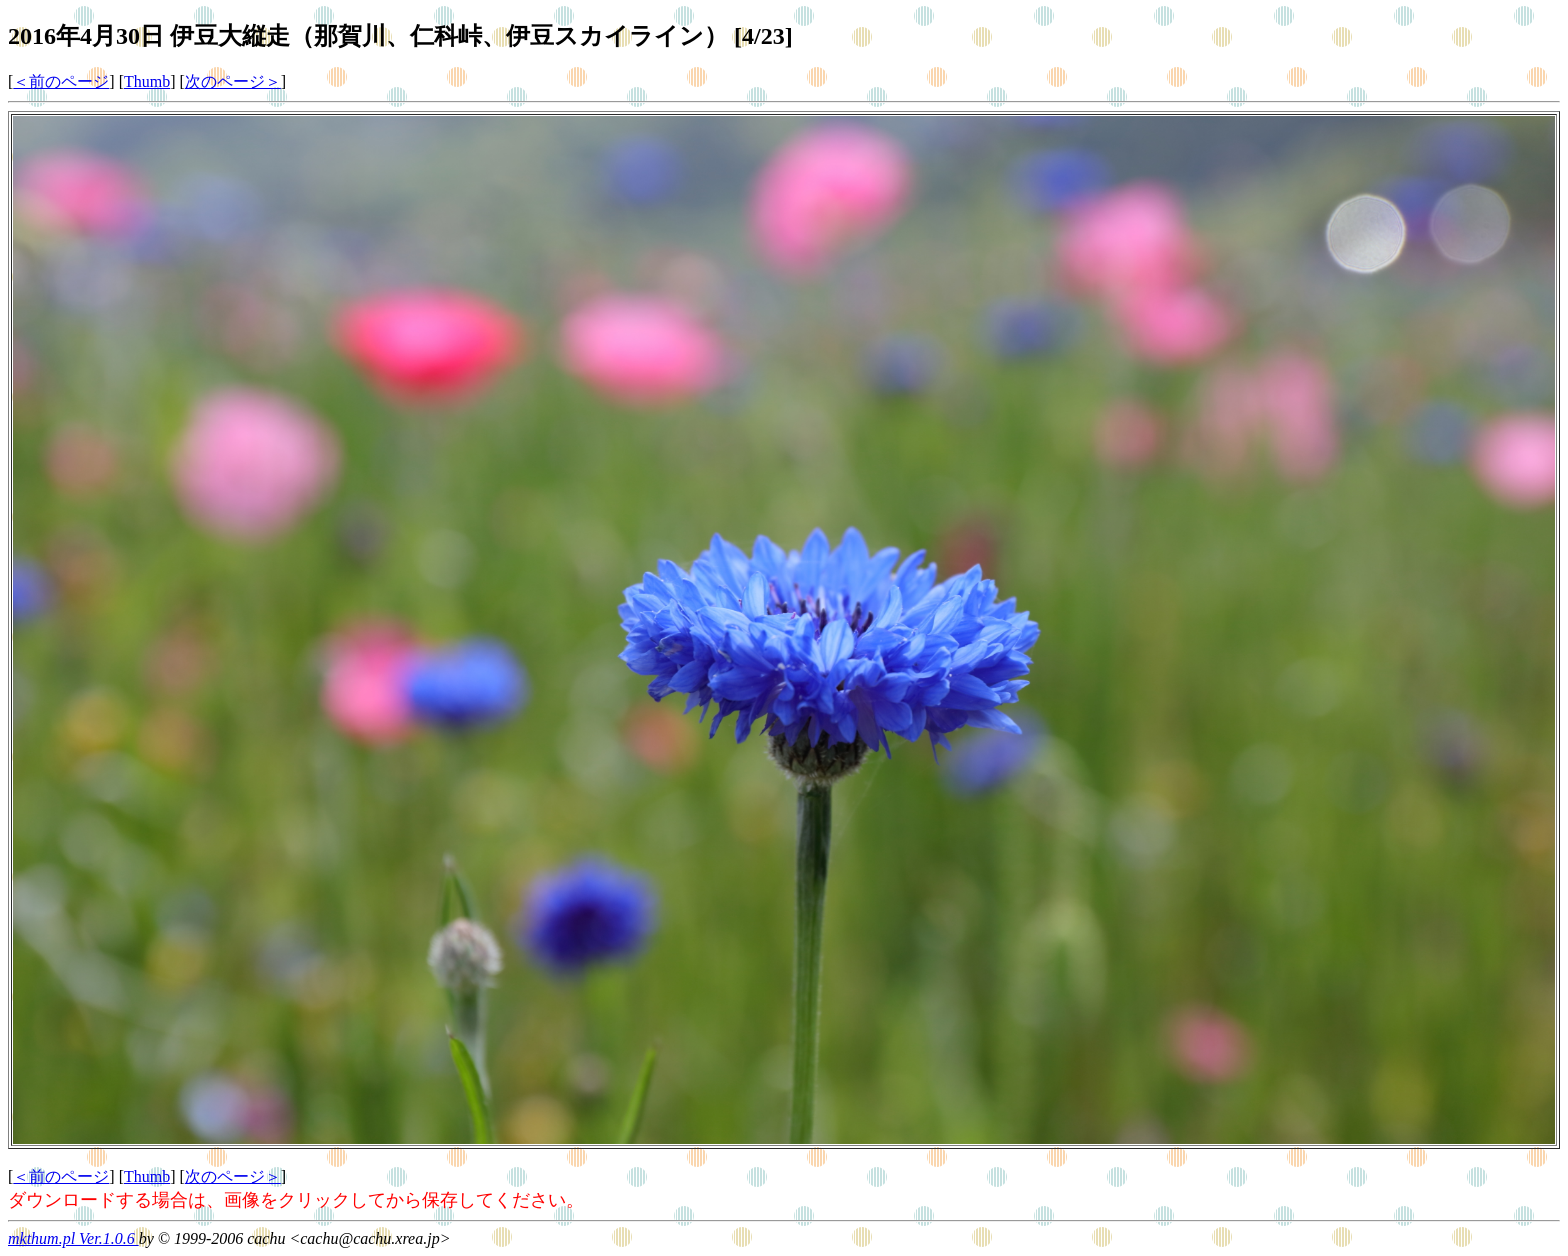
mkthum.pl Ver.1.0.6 (73, 1238)
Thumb (147, 81)
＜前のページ (61, 81)
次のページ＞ (233, 81)
